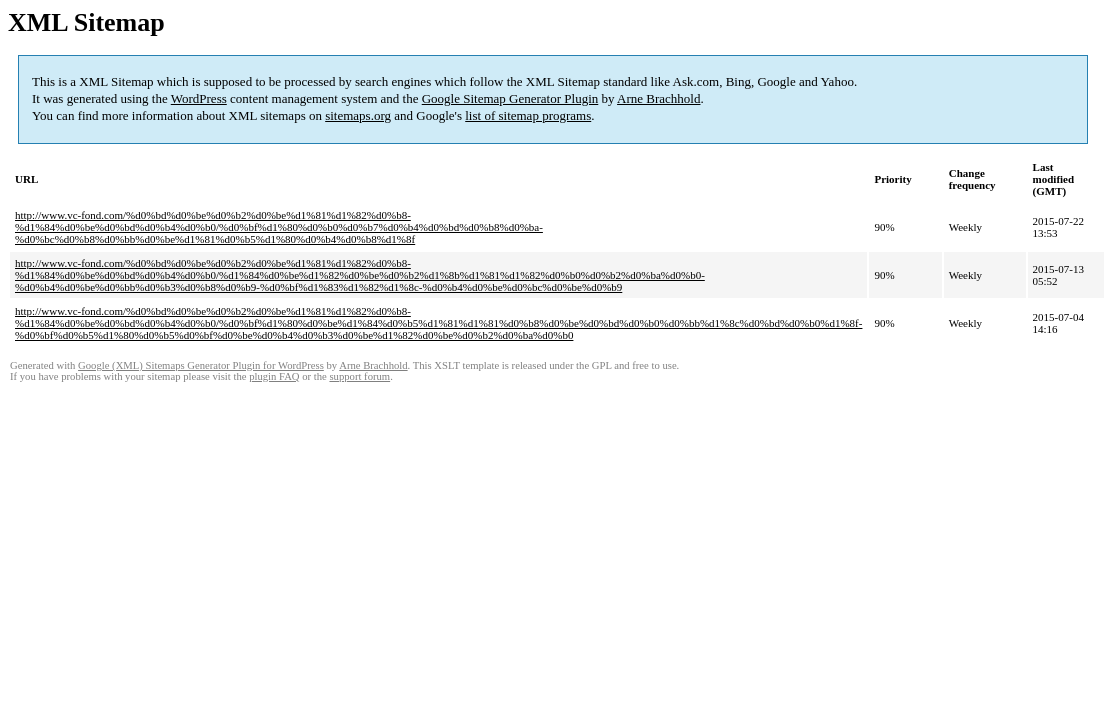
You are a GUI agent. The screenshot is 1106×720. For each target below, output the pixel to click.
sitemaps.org (358, 115)
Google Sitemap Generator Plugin (510, 98)
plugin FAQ (274, 376)
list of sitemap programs (528, 115)
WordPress (199, 98)
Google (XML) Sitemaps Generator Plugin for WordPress (201, 365)
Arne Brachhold (658, 98)
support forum (359, 376)
